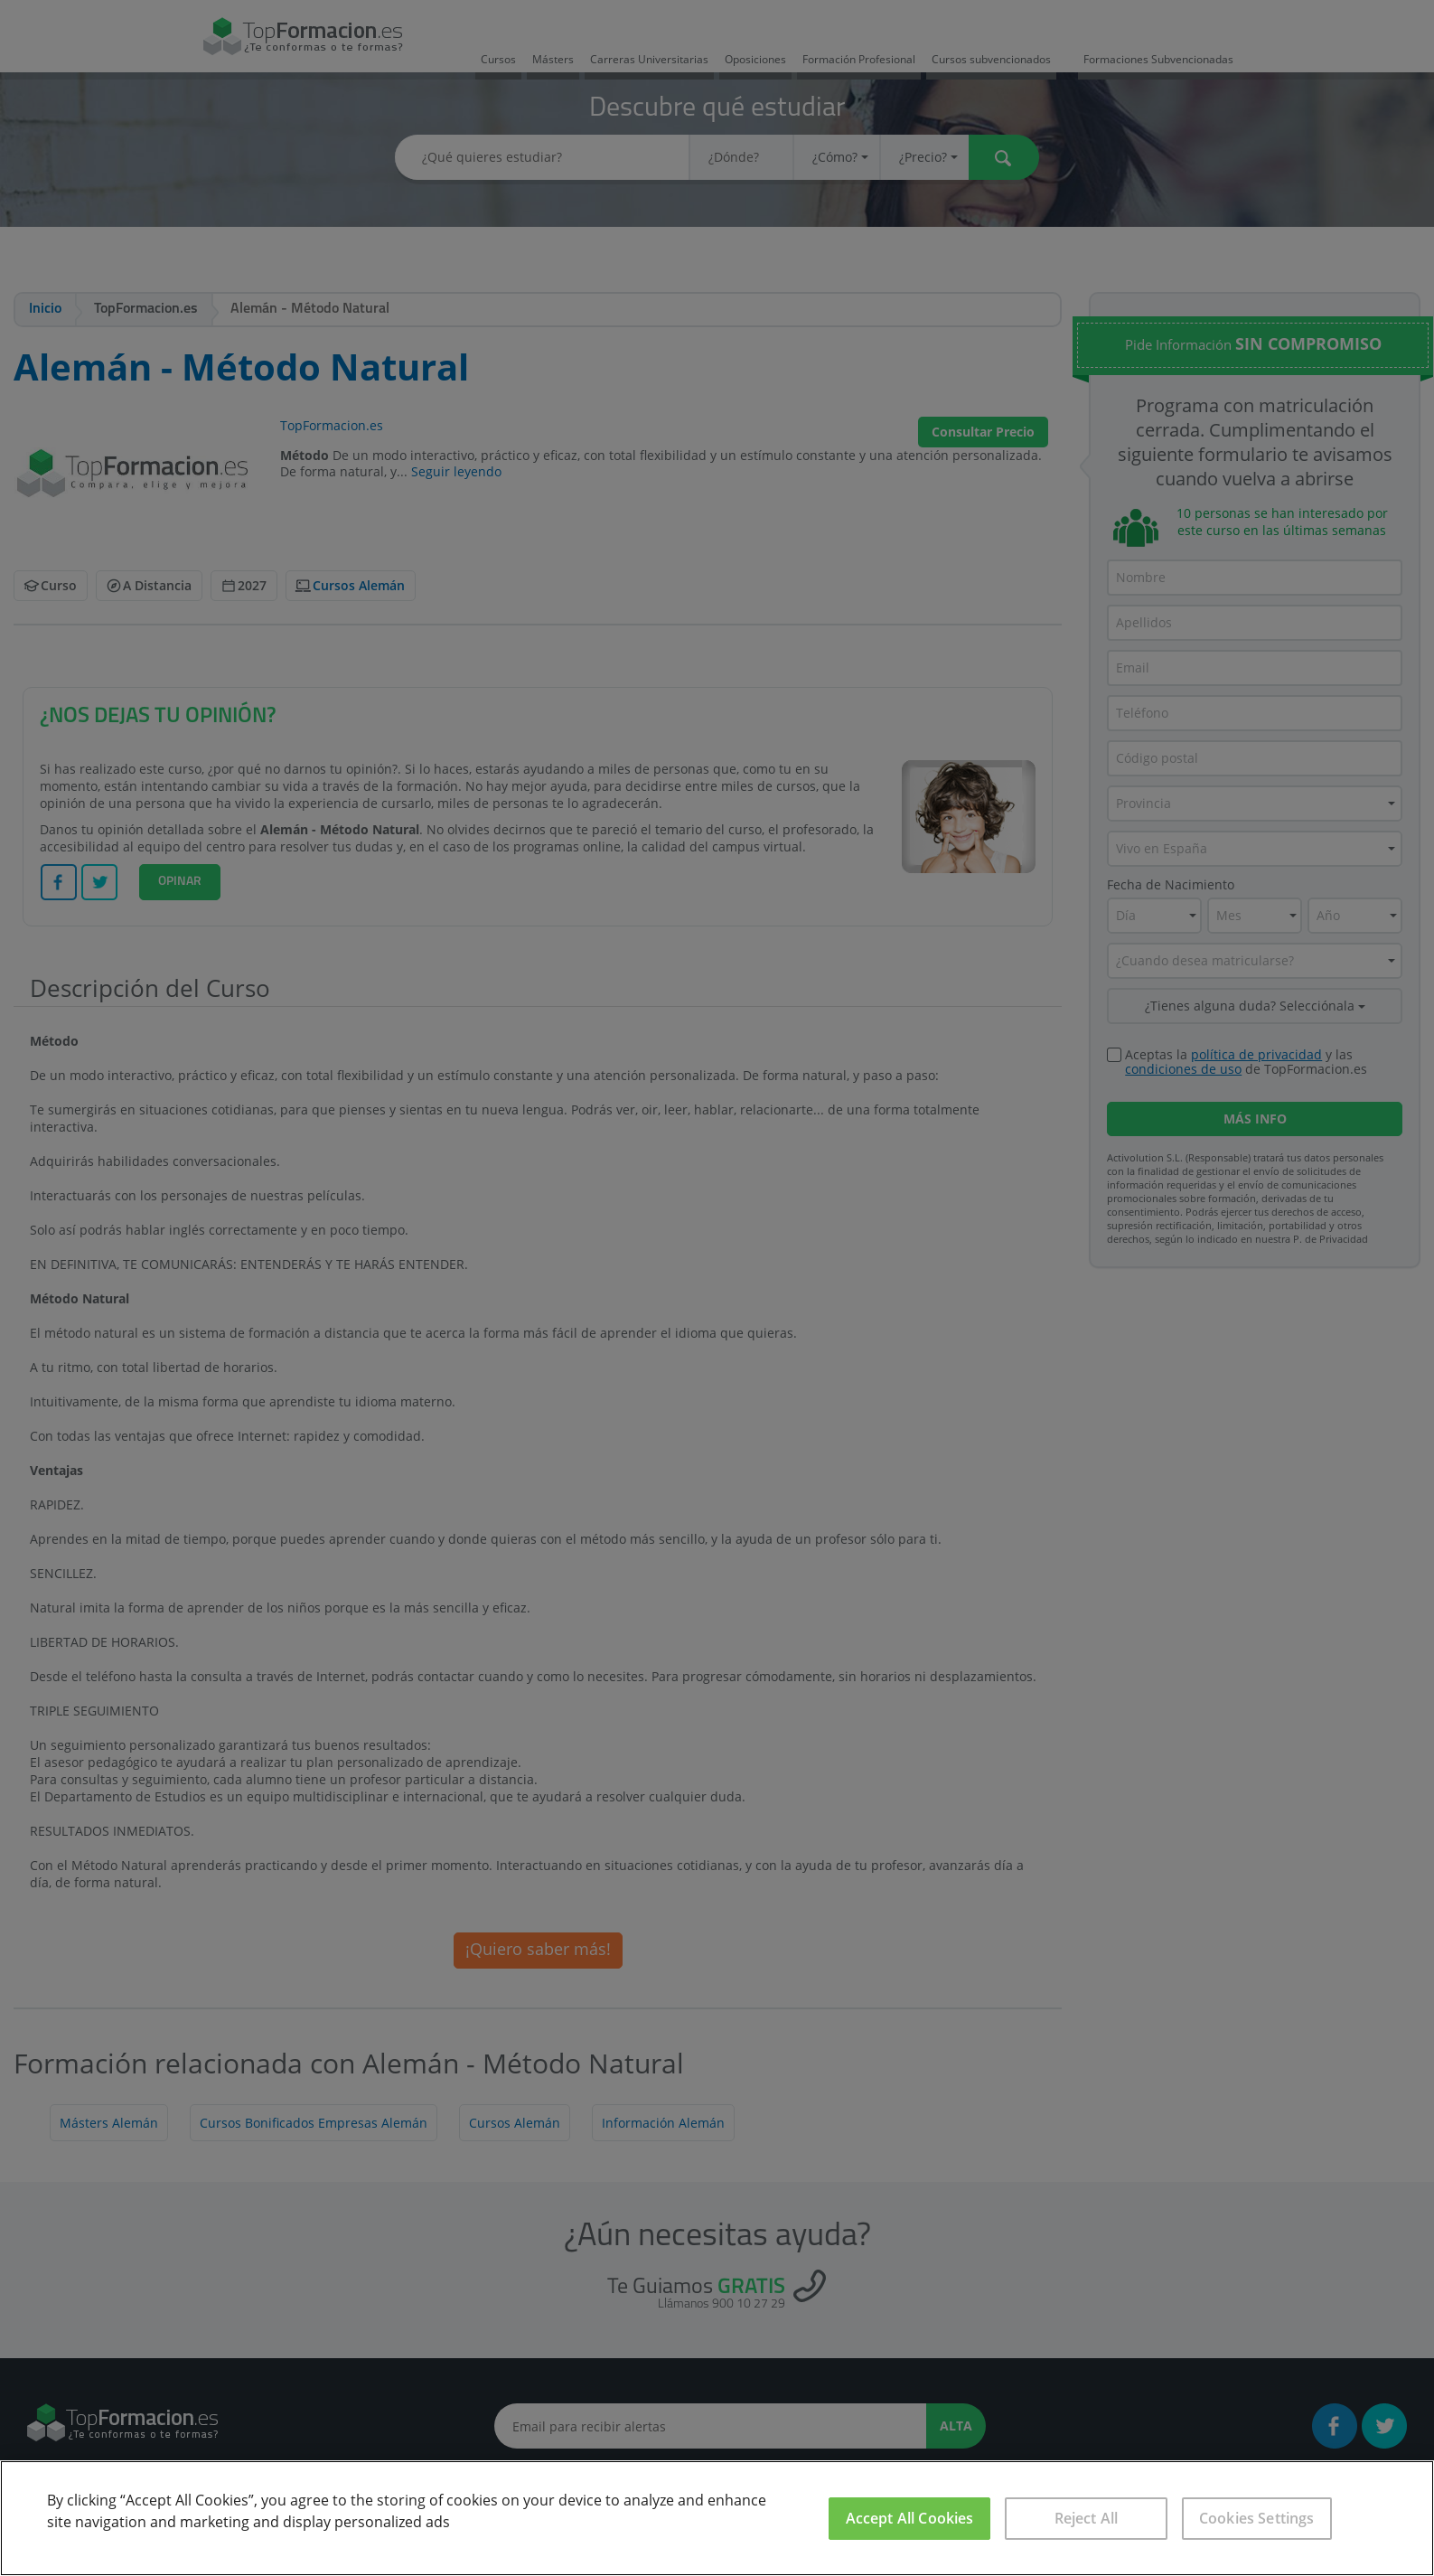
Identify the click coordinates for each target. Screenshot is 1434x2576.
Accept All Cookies (910, 2518)
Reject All (1086, 2518)
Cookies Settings (1257, 2518)
